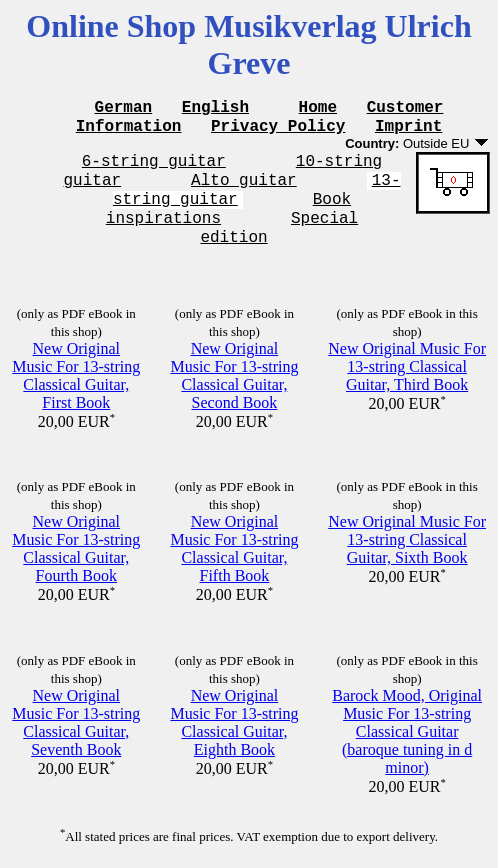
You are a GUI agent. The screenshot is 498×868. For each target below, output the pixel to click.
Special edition (327, 235)
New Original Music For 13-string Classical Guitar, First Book (76, 374)
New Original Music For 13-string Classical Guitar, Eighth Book (234, 721)
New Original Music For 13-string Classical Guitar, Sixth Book (407, 538)
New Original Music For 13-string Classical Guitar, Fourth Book (76, 547)
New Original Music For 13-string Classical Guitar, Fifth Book (234, 547)
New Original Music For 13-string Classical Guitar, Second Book (234, 374)
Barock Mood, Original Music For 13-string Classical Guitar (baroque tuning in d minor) (407, 730)
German (124, 109)
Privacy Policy (278, 131)
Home (318, 109)
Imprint (408, 131)
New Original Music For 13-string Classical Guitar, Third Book (407, 365)
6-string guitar (154, 169)
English (215, 109)
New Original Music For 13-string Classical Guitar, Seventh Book (76, 721)
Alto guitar (244, 191)
